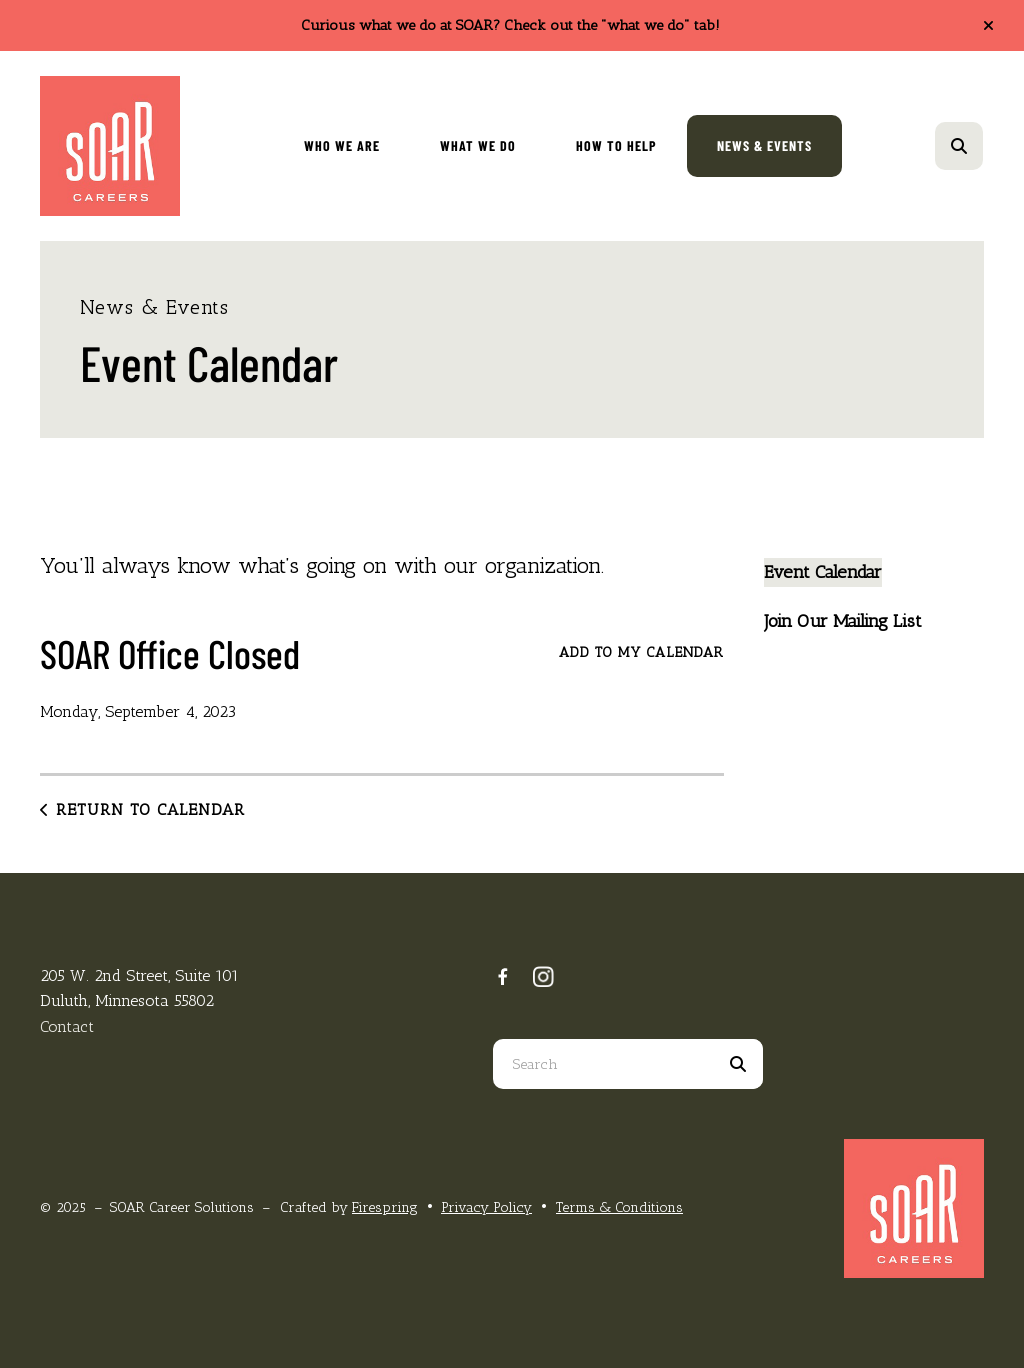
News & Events (764, 145)
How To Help (616, 145)
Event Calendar (823, 572)
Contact (67, 1026)
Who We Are (342, 145)
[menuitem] (342, 146)
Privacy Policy (486, 1207)
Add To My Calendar (641, 652)
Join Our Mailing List (843, 621)
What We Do (478, 145)
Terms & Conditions (619, 1207)
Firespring (385, 1207)
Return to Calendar (150, 809)
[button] (988, 26)
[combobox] (603, 1064)
